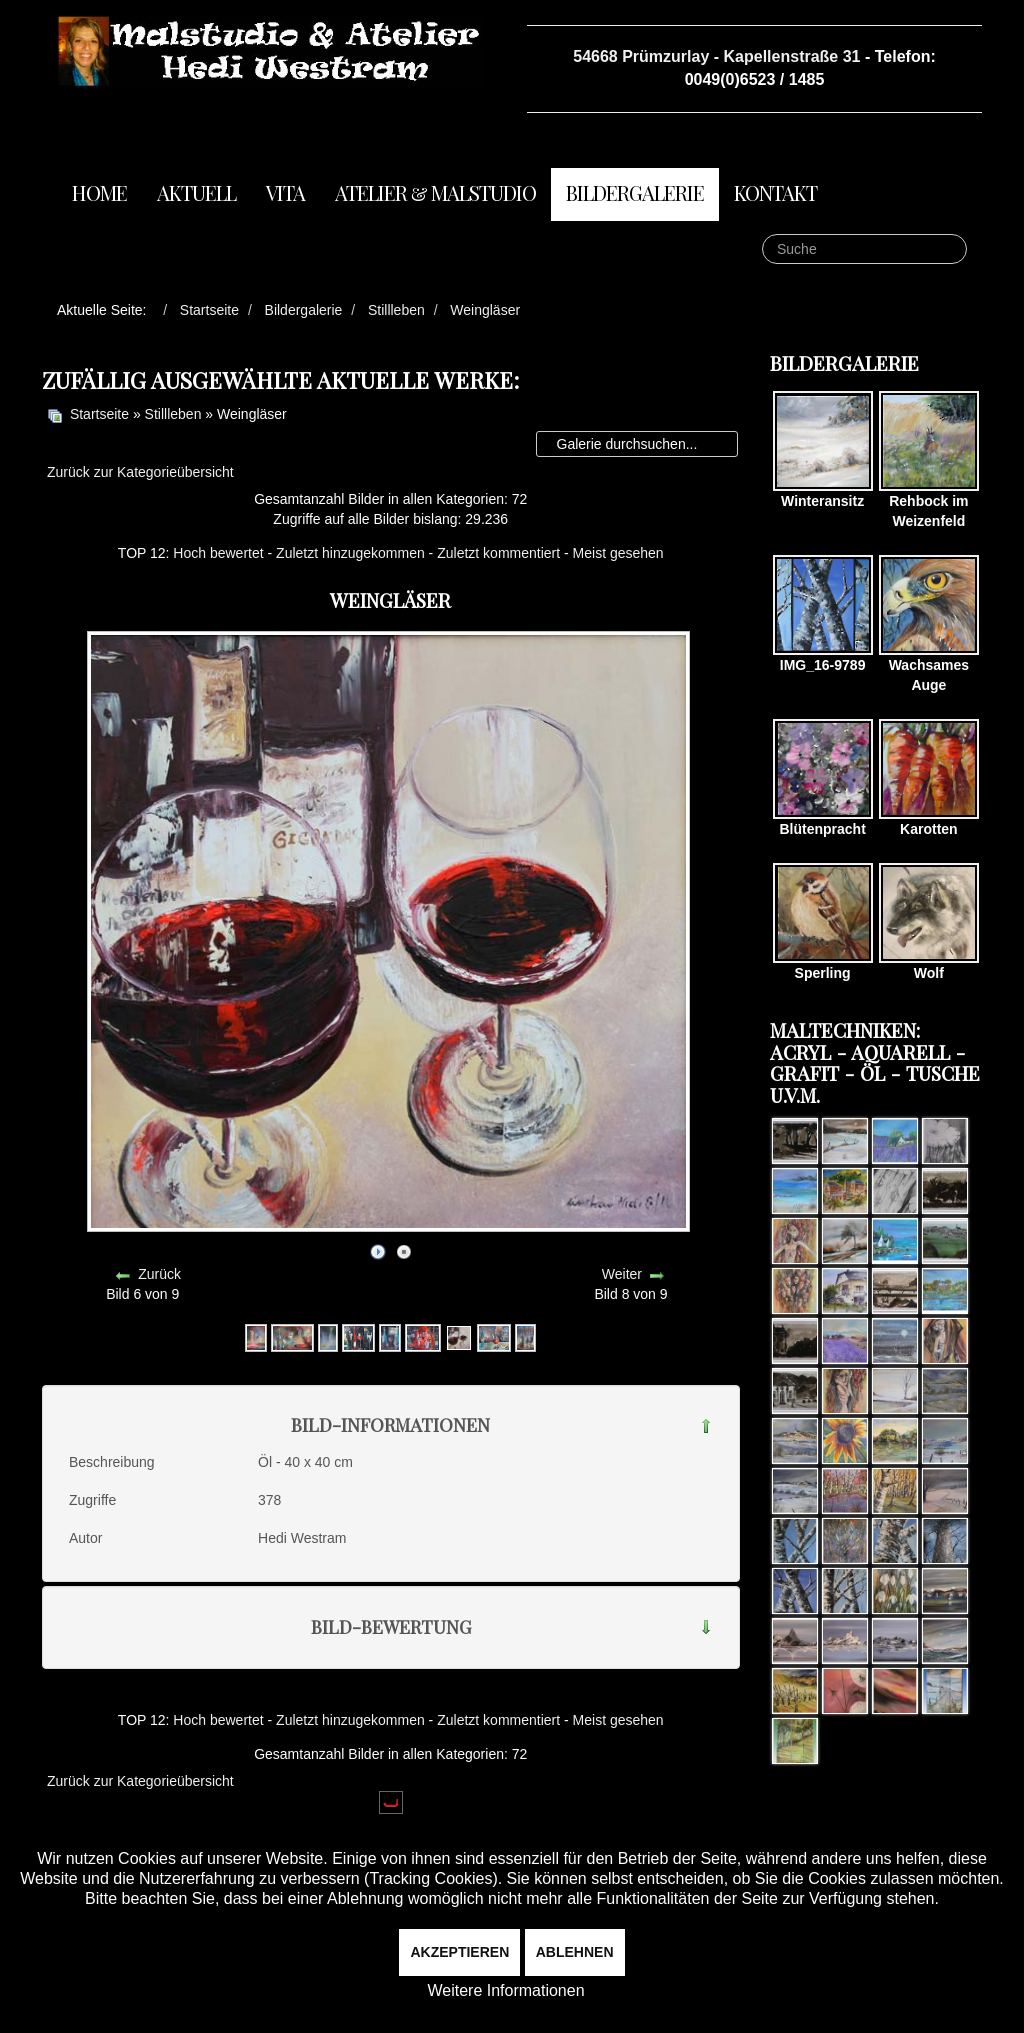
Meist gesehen (618, 553)
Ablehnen (575, 1952)
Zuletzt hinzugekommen (350, 553)
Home (99, 192)
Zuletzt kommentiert (498, 553)
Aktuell (196, 192)
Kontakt (775, 192)
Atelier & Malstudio (435, 192)
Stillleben (173, 414)
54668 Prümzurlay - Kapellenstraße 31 (716, 56)
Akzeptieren (459, 1952)
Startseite (99, 414)
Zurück (159, 1274)
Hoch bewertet (218, 553)
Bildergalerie (635, 192)
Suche (762, 234)
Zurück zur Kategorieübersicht (140, 472)
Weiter (622, 1274)
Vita (285, 192)
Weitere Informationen (505, 1990)
